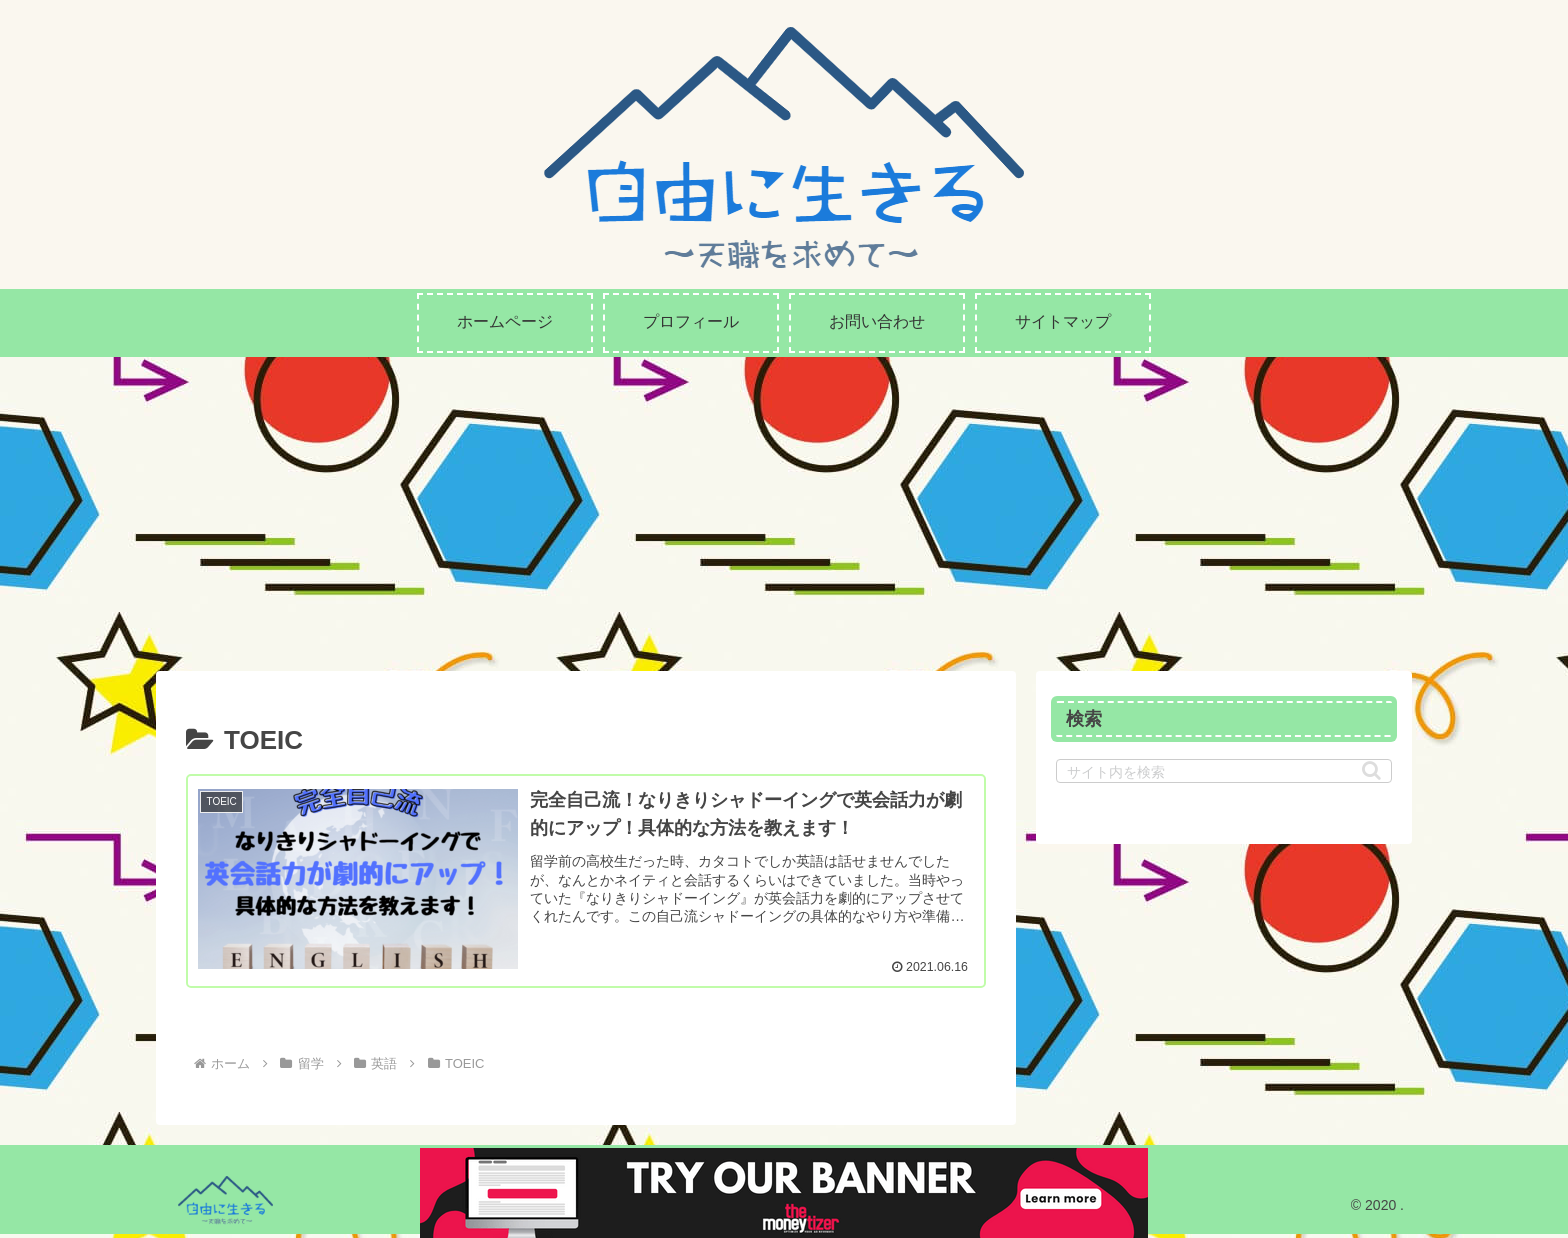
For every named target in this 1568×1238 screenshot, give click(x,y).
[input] (1224, 771)
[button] (1371, 770)
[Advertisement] (784, 507)
